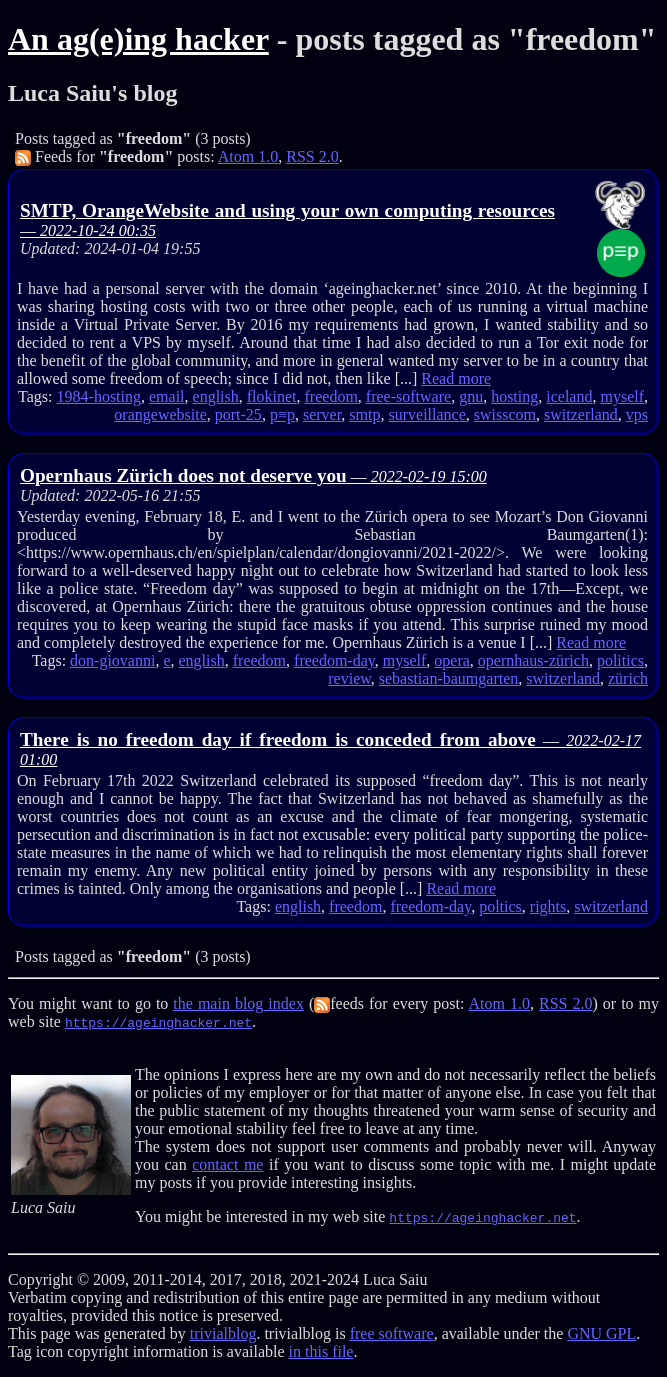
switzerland (581, 414)
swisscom (505, 414)
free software (392, 1333)
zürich (628, 678)
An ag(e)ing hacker (138, 39)
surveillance (426, 414)
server (322, 414)
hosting (514, 396)
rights (548, 906)
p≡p (282, 414)
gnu (471, 396)
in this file (321, 1351)
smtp (364, 414)
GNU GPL (601, 1333)
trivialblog (223, 1333)
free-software (408, 396)
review (349, 678)
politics (620, 660)
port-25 (238, 414)
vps (637, 414)
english (216, 396)
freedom (331, 396)
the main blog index (238, 1003)
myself (622, 396)
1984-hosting (99, 396)
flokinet (272, 396)
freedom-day (334, 660)
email (167, 396)
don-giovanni (112, 660)
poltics (500, 906)
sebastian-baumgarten (449, 678)
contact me (227, 1164)
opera (452, 660)
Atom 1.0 (248, 156)
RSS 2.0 (312, 156)
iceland (569, 396)
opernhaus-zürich (533, 660)
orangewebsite (160, 414)
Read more (456, 378)
